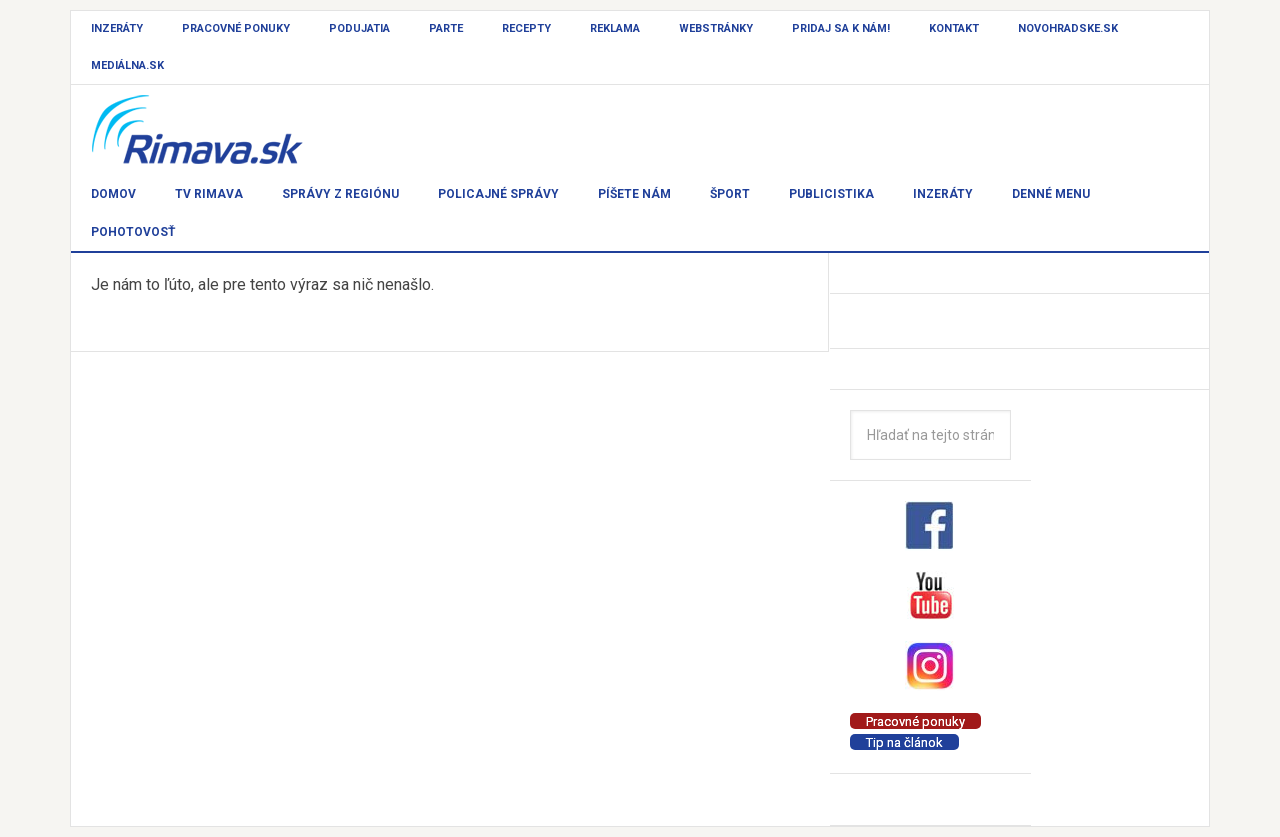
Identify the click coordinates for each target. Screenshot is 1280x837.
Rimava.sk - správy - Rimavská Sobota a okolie (221, 130)
